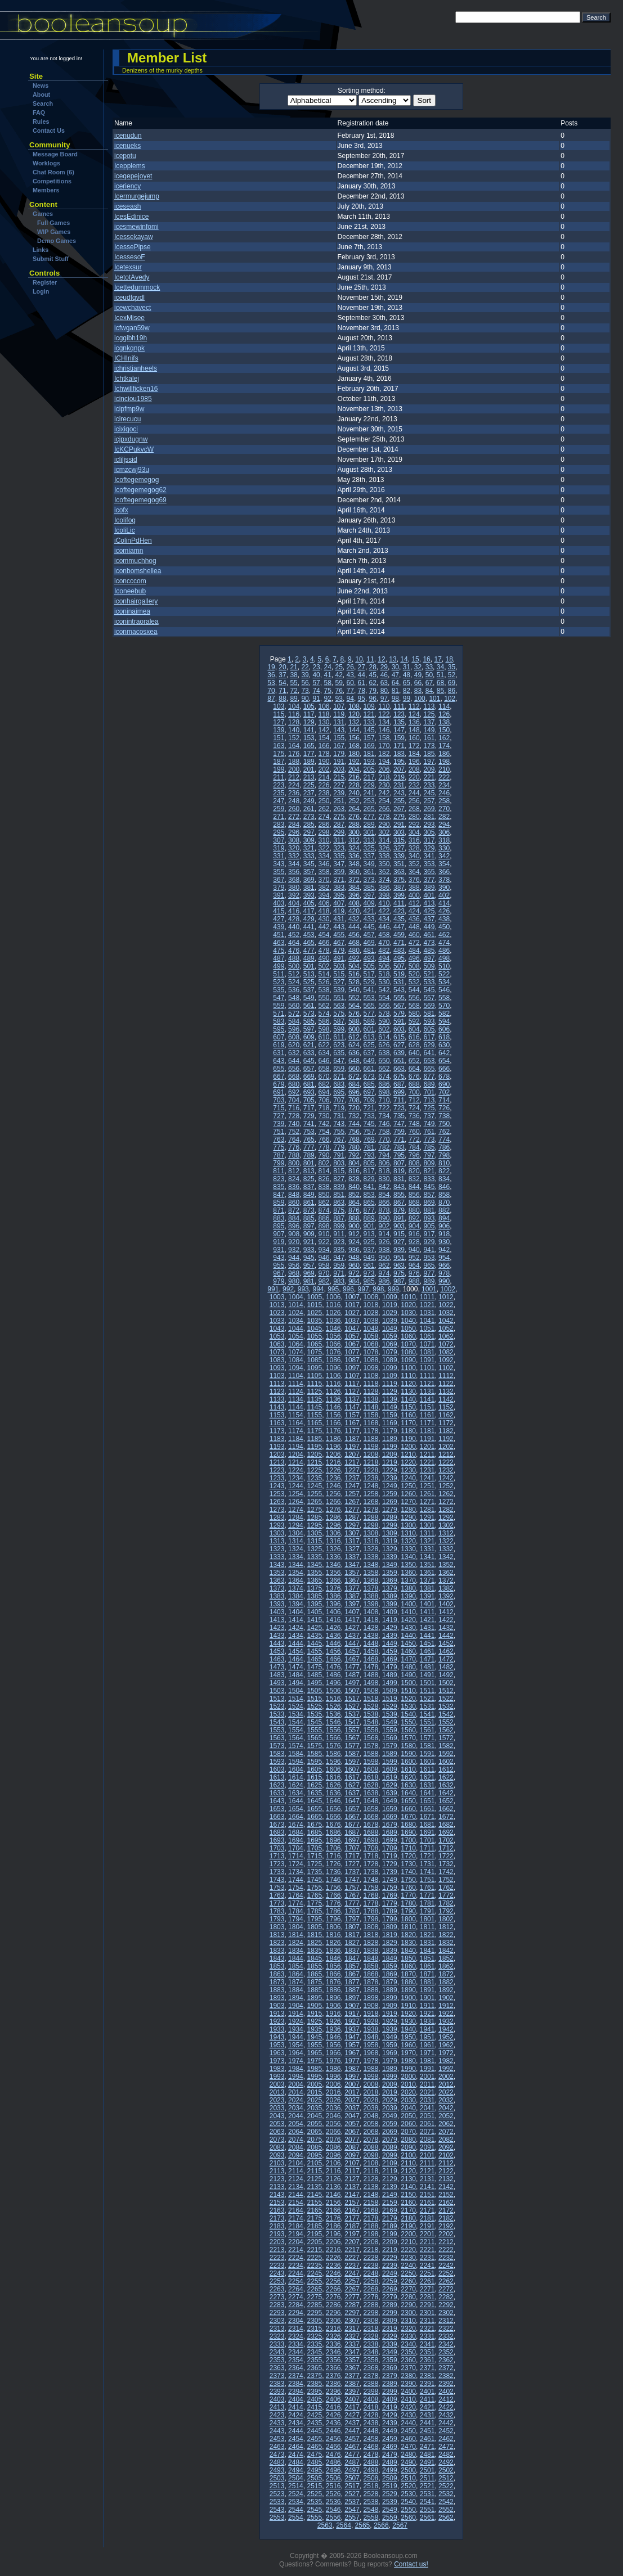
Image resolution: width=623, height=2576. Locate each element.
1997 (352, 2076)
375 (399, 880)
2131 (427, 2179)
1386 (333, 1596)
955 (278, 1265)
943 (278, 1258)
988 (414, 1281)
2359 (389, 2360)
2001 (427, 2076)
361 (369, 872)
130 (323, 722)
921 (309, 1242)
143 (338, 730)
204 (354, 769)
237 (309, 793)
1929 (389, 2021)
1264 (295, 1502)
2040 (408, 2108)
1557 (352, 1730)
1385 (314, 1596)
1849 (389, 1958)
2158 (371, 2202)
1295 (314, 1525)
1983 (277, 2069)
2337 (352, 2344)
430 (323, 919)
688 (414, 1084)
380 (293, 887)
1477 (352, 1667)
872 (293, 1210)
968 (293, 1273)
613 (369, 1037)
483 (399, 950)
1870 (408, 1974)
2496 (333, 2470)
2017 (352, 2092)
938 (383, 1250)
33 (429, 667)
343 (278, 864)
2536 (333, 2502)
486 (444, 950)
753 (309, 1132)
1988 (371, 2069)
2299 (389, 2313)
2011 (427, 2084)
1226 (333, 1470)
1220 (408, 1462)
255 (399, 801)
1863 (277, 1974)
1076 (333, 1352)
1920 (408, 2013)
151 (278, 738)
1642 (446, 1793)
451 (278, 935)
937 (369, 1250)
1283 (277, 1517)
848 (293, 1195)
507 (399, 966)
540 (354, 990)
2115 (314, 2171)
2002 (446, 2076)
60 (350, 683)
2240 (408, 2265)
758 (383, 1132)
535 (278, 990)
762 (444, 1132)
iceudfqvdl (129, 297)
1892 (446, 1990)
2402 (446, 2391)
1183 (277, 1439)
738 (444, 1116)
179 (338, 754)
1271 (427, 1502)
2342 (446, 2344)
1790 (408, 1911)
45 (373, 675)
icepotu (125, 156)
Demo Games (56, 240)
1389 (389, 1596)
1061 (427, 1336)
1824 (295, 1943)
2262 (446, 2281)
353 (428, 864)
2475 (314, 2454)
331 (278, 856)
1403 (277, 1612)
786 (444, 1147)
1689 (389, 1832)
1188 (371, 1439)
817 (369, 1171)
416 (293, 911)
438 (444, 919)
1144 (295, 1407)
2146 (333, 2195)
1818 (371, 1935)
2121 (427, 2171)
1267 (352, 1502)
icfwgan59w (132, 328)
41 (327, 675)
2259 (389, 2281)
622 (323, 1045)
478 (323, 950)
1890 (408, 1990)
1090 (408, 1360)
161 (428, 738)
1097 (352, 1368)
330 (444, 848)
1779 (389, 1903)
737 (428, 1116)
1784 (295, 1911)
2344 (295, 2352)
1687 (352, 1832)
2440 (408, 2423)
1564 (295, 1738)
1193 (277, 1447)
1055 (314, 1336)
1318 (371, 1541)
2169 (389, 2210)
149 (428, 730)
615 (399, 1037)
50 (429, 675)
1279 (389, 1510)
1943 (277, 2037)
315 (399, 840)
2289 (389, 2305)
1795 (314, 1919)
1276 (333, 1510)
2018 (371, 2092)
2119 (389, 2171)
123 (399, 714)
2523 (277, 2494)
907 (278, 1234)
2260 (408, 2281)
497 (428, 958)
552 (354, 998)
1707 (352, 1848)
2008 (371, 2084)
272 (293, 817)
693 (309, 1092)
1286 (333, 1517)
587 (338, 1021)
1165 (314, 1423)
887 (338, 1218)
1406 (333, 1612)
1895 (314, 1998)
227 (338, 785)
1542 (446, 1714)
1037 (352, 1321)
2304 (295, 2321)
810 (444, 1163)
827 (338, 1179)
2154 (295, 2202)
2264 (295, 2289)
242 (383, 793)
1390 (408, 1596)
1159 (389, 1415)
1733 (277, 1872)
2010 (408, 2084)
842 (383, 1187)
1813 (277, 1935)
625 (369, 1045)
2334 (295, 2344)
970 (323, 1273)
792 (354, 1155)
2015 (314, 2092)
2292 (446, 2305)
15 (415, 659)
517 (369, 974)
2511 (427, 2478)
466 (323, 943)
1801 (427, 1919)
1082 (446, 1352)
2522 (446, 2486)
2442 (446, 2423)
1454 (295, 1651)
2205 (314, 2242)
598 (323, 1029)
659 (338, 1069)
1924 (295, 2021)
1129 (389, 1391)
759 (399, 1132)
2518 (371, 2486)
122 (383, 714)
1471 (427, 1659)
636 (354, 1053)
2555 (314, 2517)
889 (369, 1218)
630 (444, 1045)
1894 (295, 1998)
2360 (408, 2360)
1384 (295, 1596)
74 (316, 691)
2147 (352, 2195)
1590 (408, 1754)
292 (414, 824)
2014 (295, 2092)
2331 (427, 2336)
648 (354, 1061)
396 (354, 895)
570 (444, 1006)
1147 (352, 1407)
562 (323, 1006)
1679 (389, 1825)
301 (369, 832)
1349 (389, 1565)
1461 (427, 1651)
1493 (277, 1683)
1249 (389, 1486)
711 (399, 1100)
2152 (446, 2195)
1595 (314, 1762)
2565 (362, 2525)
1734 (295, 1872)
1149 (389, 1407)
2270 (408, 2289)
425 (428, 911)
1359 (389, 1573)
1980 (408, 2061)
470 (383, 943)
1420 (408, 1620)
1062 (446, 1336)
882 (444, 1210)
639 (399, 1053)
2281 (427, 2297)
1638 (371, 1793)
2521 (427, 2486)
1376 (333, 1588)
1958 (371, 2045)
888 (354, 1218)
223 (278, 785)
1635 (314, 1793)
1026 (333, 1313)
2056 (333, 2124)
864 (354, 1202)
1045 (314, 1328)
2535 (314, 2502)
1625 (314, 1785)
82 (406, 691)
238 (323, 793)
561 (309, 1006)
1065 (314, 1344)
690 (444, 1084)
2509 (389, 2478)
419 (338, 911)
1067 (352, 1344)
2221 (427, 2250)
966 (444, 1265)
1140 (408, 1399)
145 (369, 730)
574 (323, 1013)
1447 (352, 1643)
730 (323, 1116)
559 (278, 1006)
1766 (333, 1895)
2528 (371, 2494)
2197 (352, 2234)
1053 (277, 1336)
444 (354, 927)
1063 (277, 1344)
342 (444, 856)
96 (373, 698)
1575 (314, 1746)
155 (338, 738)
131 (338, 722)
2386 (333, 2384)
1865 (314, 1974)
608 (293, 1037)
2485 (314, 2462)
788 (293, 1155)
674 (383, 1076)
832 (414, 1179)
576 (354, 1013)
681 (309, 1084)
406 (323, 903)
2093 (277, 2155)
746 (383, 1124)
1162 (446, 1415)
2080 (408, 2139)
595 (278, 1029)
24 (327, 667)
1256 (333, 1494)
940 (414, 1250)
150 (444, 730)
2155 (314, 2202)
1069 (389, 1344)
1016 (333, 1305)
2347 (352, 2352)
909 (309, 1234)
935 (338, 1250)
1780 (408, 1903)
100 (419, 698)
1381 (427, 1588)
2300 (408, 2313)
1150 (408, 1407)
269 (428, 809)
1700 (408, 1840)
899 (338, 1226)
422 (383, 911)
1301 (427, 1525)
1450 (408, 1643)
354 (444, 864)
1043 (277, 1328)
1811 (427, 1927)
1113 (277, 1384)
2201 (427, 2234)
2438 (371, 2423)
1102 (446, 1368)
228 (354, 785)
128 (293, 722)
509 (428, 966)
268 (414, 809)
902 (383, 1226)
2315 (314, 2328)
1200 (408, 1447)
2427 (352, 2415)
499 (278, 966)
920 (293, 1242)
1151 (427, 1407)
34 (440, 667)
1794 (295, 1919)
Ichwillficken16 (136, 389)
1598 (371, 1762)
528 (354, 982)
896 (293, 1226)
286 (323, 824)
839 (338, 1187)
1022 (446, 1305)
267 (399, 809)
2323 (277, 2336)
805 (369, 1163)
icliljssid (125, 459)
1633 (277, 1793)
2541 (427, 2502)
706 (323, 1100)
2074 (295, 2139)
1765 (314, 1895)
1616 (333, 1777)
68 (440, 683)
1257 (352, 1494)
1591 (427, 1754)
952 (414, 1258)
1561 (427, 1730)
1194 (295, 1447)
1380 (408, 1588)
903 (399, 1226)
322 (323, 848)
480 (354, 950)
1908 (371, 2006)
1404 (295, 1612)
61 (361, 683)
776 (293, 1147)
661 (369, 1069)
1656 (333, 1809)
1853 (277, 1966)
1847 (352, 1958)
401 (428, 895)
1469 (389, 1659)
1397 (352, 1604)
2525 (314, 2494)
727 (278, 1116)
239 (338, 793)
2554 (295, 2517)
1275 (314, 1510)
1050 (408, 1328)
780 (354, 1147)
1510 (408, 1691)
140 (293, 730)
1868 (371, 1974)
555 (399, 998)
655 (278, 1069)
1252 (446, 1486)
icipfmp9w (129, 409)
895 (278, 1226)
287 (338, 824)
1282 (446, 1510)
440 (293, 927)
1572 (446, 1738)
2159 (389, 2202)
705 (309, 1100)
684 (354, 1084)
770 (383, 1139)
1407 (352, 1612)
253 (369, 801)
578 (383, 1013)
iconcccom (130, 581)
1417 (352, 1620)
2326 (333, 2336)
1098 (371, 1368)
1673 (277, 1825)
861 (309, 1202)
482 (383, 950)
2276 (333, 2297)
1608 (371, 1769)
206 (383, 769)
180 (354, 754)
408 (354, 903)
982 (323, 1281)
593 (428, 1021)
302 (383, 832)
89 (293, 698)
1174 (295, 1431)
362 (383, 872)
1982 (446, 2061)
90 (304, 698)
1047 (352, 1328)
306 (444, 832)
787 (278, 1155)
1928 (371, 2021)
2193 (277, 2234)
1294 (295, 1525)
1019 (389, 1305)
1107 (352, 1376)
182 (383, 754)
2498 (371, 2470)
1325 (314, 1549)
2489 (389, 2462)
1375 (314, 1588)
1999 (389, 2076)
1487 (352, 1675)
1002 (447, 1289)
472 (414, 943)
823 (278, 1179)
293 (428, 824)
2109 (389, 2163)
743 (338, 1124)
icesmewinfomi (136, 227)
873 (309, 1210)
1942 (446, 2029)
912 (354, 1234)
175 (278, 754)
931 (278, 1250)
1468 (371, 1659)
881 (428, 1210)
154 (323, 738)
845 (428, 1187)
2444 (295, 2431)
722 (383, 1108)
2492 (446, 2462)
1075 (314, 1352)
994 (318, 1289)
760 (414, 1132)
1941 (427, 2029)
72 (293, 691)
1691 (427, 1832)
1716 (333, 1856)
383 (338, 887)
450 (444, 927)
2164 (295, 2210)
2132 (446, 2179)
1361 (427, 1573)
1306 (333, 1533)
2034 (295, 2108)
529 (369, 982)
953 (428, 1258)
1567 (352, 1738)
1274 (295, 1510)
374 (383, 880)
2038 (371, 2108)
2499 (389, 2470)
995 (333, 1289)
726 (444, 1108)
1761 (427, 1888)
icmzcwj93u (131, 470)
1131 (427, 1391)
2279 (389, 2297)
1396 (333, 1604)
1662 (446, 1809)
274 (323, 817)
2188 (371, 2226)
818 (383, 1171)
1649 (389, 1801)
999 (393, 1289)
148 (414, 730)
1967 (352, 2053)
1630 (408, 1785)
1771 (427, 1895)
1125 (314, 1391)
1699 (389, 1840)
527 (338, 982)
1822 (446, 1935)
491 (338, 958)
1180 (408, 1431)
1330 (408, 1549)
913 (369, 1234)
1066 (333, 1344)
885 (309, 1218)
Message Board (55, 154)
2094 (295, 2155)
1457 (352, 1651)
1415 (314, 1620)
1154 (295, 1415)
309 (309, 840)
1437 (352, 1636)
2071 (427, 2132)
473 (428, 943)
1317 (352, 1541)
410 (383, 903)
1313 (277, 1541)
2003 (277, 2084)
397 (369, 895)
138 (444, 722)
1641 (427, 1793)
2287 (352, 2305)
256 (414, 801)
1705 (314, 1848)
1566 (333, 1738)
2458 (371, 2439)
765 (309, 1139)
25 (339, 667)
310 (323, 840)
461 (428, 935)
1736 (333, 1872)
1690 (408, 1832)
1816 (333, 1935)
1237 (352, 1478)
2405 (314, 2399)
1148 (371, 1407)
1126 (333, 1391)
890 (383, 1218)
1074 (295, 1352)
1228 (371, 1470)
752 (293, 1132)
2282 (446, 2297)
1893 (277, 1998)
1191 (427, 1439)
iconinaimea (132, 611)
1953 (277, 2045)
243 (399, 793)
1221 (427, 1462)
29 (384, 667)
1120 (408, 1384)
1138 (371, 1399)
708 (354, 1100)
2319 (389, 2328)
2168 (371, 2210)
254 (383, 801)
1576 (333, 1746)
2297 (352, 2313)
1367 (352, 1580)
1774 (295, 1903)
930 (444, 1242)
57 (316, 683)
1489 (389, 1675)
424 (414, 911)
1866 (333, 1974)
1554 (295, 1730)
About (41, 94)
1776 (333, 1903)
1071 (427, 1344)
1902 (446, 1998)
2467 (352, 2447)
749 (428, 1124)
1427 (352, 1628)
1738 (371, 1872)
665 (428, 1069)
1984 (295, 2069)
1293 (277, 1525)
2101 (427, 2155)
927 (399, 1242)
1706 (333, 1848)
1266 (333, 1502)
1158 (371, 1415)
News (40, 85)
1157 (352, 1415)
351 (399, 864)
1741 (427, 1872)
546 (444, 990)
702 (444, 1092)
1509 (389, 1691)
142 (323, 730)
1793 (277, 1919)
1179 (389, 1431)
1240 (408, 1478)
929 (428, 1242)
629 (428, 1045)
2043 (277, 2116)
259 (278, 809)
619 (278, 1045)
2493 (277, 2470)
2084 (295, 2147)
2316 (333, 2328)
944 (293, 1258)
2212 (446, 2242)
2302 (446, 2313)
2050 (408, 2116)
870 (444, 1202)
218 (383, 777)
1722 (446, 1856)
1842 (446, 1950)
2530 (408, 2494)
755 (338, 1132)
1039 (389, 1321)
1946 (333, 2037)
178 (323, 754)
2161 (427, 2202)
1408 (371, 1612)
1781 (427, 1903)
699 (399, 1092)
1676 (333, 1825)
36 (271, 675)
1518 (371, 1699)
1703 (277, 1848)
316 (414, 840)
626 (383, 1045)
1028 (371, 1313)
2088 (371, 2147)
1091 (427, 1360)
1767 (352, 1895)
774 (444, 1139)
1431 (427, 1628)
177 (309, 754)
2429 (389, 2415)
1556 (333, 1730)
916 (414, 1234)
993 (303, 1289)
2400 (408, 2391)
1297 (352, 1525)
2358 (371, 2360)
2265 (314, 2289)
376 (414, 880)
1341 (427, 1557)
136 (414, 722)
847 (278, 1195)
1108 (371, 1376)
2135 (314, 2187)
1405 (314, 1612)
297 (309, 832)
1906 (333, 2006)
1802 (446, 1919)
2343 (277, 2352)
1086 (333, 1360)
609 (309, 1037)
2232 (446, 2258)
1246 (333, 1486)
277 (369, 817)
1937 (352, 2029)
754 (323, 1132)
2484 (295, 2462)
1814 (295, 1935)
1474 (295, 1667)
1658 (371, 1809)
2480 (408, 2454)
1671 (427, 1817)
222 (444, 777)
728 (293, 1116)
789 (309, 1155)
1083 (277, 1360)
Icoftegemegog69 (140, 500)
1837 (352, 1950)
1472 (446, 1659)
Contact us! (411, 2564)
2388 (371, 2384)
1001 (429, 1289)
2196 (333, 2234)
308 (293, 840)
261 (309, 809)
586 (323, 1021)
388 (414, 887)
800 (293, 1163)
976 (414, 1273)
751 (278, 1132)
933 (309, 1250)
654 (444, 1061)
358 (323, 872)
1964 (295, 2053)
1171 (427, 1423)
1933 (277, 2029)
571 (278, 1013)
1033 (277, 1321)
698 (383, 1092)
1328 (371, 1549)
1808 (371, 1927)
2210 (408, 2242)
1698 (371, 1840)
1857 (352, 1966)
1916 (333, 2013)
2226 (333, 2258)
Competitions (52, 181)
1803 (277, 1927)
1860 (408, 1966)
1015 (314, 1305)
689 (428, 1084)
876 (354, 1210)
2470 (408, 2447)
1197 (352, 1447)
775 (278, 1147)
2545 (314, 2510)
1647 (352, 1801)
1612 (446, 1769)
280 (414, 817)
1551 (427, 1722)
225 (309, 785)
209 (428, 769)
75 (327, 691)
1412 (446, 1612)
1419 (389, 1620)
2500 (408, 2470)
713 (428, 1100)
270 (444, 809)
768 (354, 1139)
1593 (277, 1762)
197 (428, 761)
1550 (408, 1722)
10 (358, 659)
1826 (333, 1943)
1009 (389, 1297)
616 (414, 1037)
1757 (352, 1888)
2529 (389, 2494)
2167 (352, 2210)
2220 (408, 2250)
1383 (277, 1596)
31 (406, 667)
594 (444, 1021)
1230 (408, 1470)
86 (451, 691)
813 (309, 1171)
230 (383, 785)
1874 (295, 1982)
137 (428, 722)
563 (338, 1006)
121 (369, 714)
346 (323, 864)
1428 (371, 1628)
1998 (371, 2076)
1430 (408, 1628)
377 (428, 880)
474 (444, 943)
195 (399, 761)
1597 (352, 1762)
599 (338, 1029)
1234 (295, 1478)
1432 (446, 1628)
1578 (371, 1746)
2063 (277, 2132)
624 (354, 1045)
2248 (371, 2273)
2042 (446, 2108)
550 (323, 998)
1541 (427, 1714)
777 (309, 1147)
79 (373, 691)
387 (399, 887)
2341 (427, 2344)
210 (444, 769)
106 (323, 706)
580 (414, 1013)
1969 (389, 2053)
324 (354, 848)
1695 (314, 1840)
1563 (277, 1738)
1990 (408, 2069)
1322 (446, 1541)
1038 (371, 1321)
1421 (427, 1620)
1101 (427, 1368)
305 (428, 832)
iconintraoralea (136, 621)
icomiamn (128, 551)
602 (383, 1029)
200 (293, 769)
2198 (371, 2234)
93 (339, 698)
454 (323, 935)
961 (369, 1265)
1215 (314, 1462)
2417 (352, 2407)
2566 (381, 2525)
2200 (408, 2234)
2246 (333, 2273)
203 (338, 769)
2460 (408, 2439)
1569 (389, 1738)
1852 (446, 1958)
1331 (427, 1549)
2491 (427, 2462)
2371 (427, 2368)
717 (309, 1108)
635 (338, 1053)
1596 (333, 1762)
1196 (333, 1447)
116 (293, 714)
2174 (295, 2218)
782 (383, 1147)
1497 (352, 1683)
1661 (427, 1809)
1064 (295, 1344)
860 (293, 1202)
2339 (389, 2344)
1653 (277, 1809)
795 (399, 1155)
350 (383, 864)
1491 (427, 1675)
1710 (408, 1848)
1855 (314, 1966)
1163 (277, 1423)
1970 (408, 2053)
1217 (352, 1462)
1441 (427, 1636)
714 (444, 1100)
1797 (352, 1919)
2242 (446, 2265)
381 (309, 887)
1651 (427, 1801)
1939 (389, 2029)
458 (383, 935)
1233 (277, 1478)
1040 (408, 1321)
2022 (446, 2092)
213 (309, 777)
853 (369, 1195)
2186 (333, 2226)
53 (271, 683)
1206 (333, 1454)
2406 (333, 2399)
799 (278, 1163)
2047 (352, 2116)
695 (338, 1092)
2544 (295, 2510)
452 (293, 935)
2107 (352, 2163)
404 (293, 903)
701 (428, 1092)
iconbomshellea (137, 571)
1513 (277, 1699)
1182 (446, 1431)
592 (414, 1021)
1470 (408, 1659)
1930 (408, 2021)
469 (369, 943)
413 (428, 903)
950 (383, 1258)
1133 (277, 1399)
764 (293, 1139)
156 (354, 738)
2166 (333, 2210)
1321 (427, 1541)
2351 (427, 2352)
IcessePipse (132, 247)
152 (293, 738)
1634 (295, 1793)
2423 (277, 2415)
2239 (389, 2265)
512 (293, 974)
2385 (314, 2384)
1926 (333, 2021)
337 (369, 856)
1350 (408, 1565)
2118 (371, 2171)
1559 (389, 1730)
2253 (277, 2281)
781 (369, 1147)
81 (395, 691)
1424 (295, 1628)
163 (278, 746)
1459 (389, 1651)
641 (428, 1053)
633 (309, 1053)
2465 (314, 2447)
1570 (408, 1738)
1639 (389, 1793)
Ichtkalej (126, 378)
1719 (389, 1856)
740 (293, 1124)
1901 (427, 1998)
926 (383, 1242)
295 (278, 832)
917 (428, 1234)
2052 (446, 2116)
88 (282, 698)
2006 (333, 2084)
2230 (408, 2258)
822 (444, 1171)
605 (428, 1029)
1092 (446, 1360)
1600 (408, 1762)
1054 (295, 1336)
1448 (371, 1643)
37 (282, 675)
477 (309, 950)
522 (444, 974)
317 (428, 840)
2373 (277, 2376)
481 (369, 950)
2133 (277, 2187)
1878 (371, 1982)
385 (369, 887)
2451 (427, 2431)
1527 (352, 1706)
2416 (333, 2407)
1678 (371, 1825)
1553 (277, 1730)
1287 (352, 1517)
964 (414, 1265)
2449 (389, 2431)
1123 (277, 1391)
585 (309, 1021)
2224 (295, 2258)
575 (338, 1013)
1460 (408, 1651)
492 (354, 958)
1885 (314, 1990)
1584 (295, 1754)
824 (293, 1179)
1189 (389, 1439)
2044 (295, 2116)
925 (369, 1242)
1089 (389, 1360)
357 (309, 872)
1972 (446, 2053)
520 (414, 974)
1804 (295, 1927)
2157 (352, 2202)
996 (348, 1289)
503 (338, 966)
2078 (371, 2139)
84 (429, 691)
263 (338, 809)
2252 (446, 2273)
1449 (389, 1643)
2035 (314, 2108)
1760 (408, 1888)
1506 (333, 1691)
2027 (352, 2100)
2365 (314, 2368)
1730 (408, 1864)
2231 (427, 2258)
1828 (371, 1943)
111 (399, 706)
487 (278, 958)
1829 (389, 1943)
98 (395, 698)
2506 (333, 2478)
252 (354, 801)
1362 (446, 1573)
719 (338, 1108)
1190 (408, 1439)
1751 (427, 1880)
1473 (277, 1667)
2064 (295, 2132)
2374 (295, 2376)
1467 (352, 1659)
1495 (314, 1683)
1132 (446, 1391)
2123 (277, 2179)
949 (369, 1258)
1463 (277, 1659)
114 (444, 706)
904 (414, 1226)
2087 (352, 2147)
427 (278, 919)
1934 (295, 2029)
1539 (389, 1714)
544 (414, 990)
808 (414, 1163)
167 (338, 746)
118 (323, 714)
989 (428, 1281)
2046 (333, 2116)
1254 (295, 1494)
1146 (333, 1407)
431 (338, 919)
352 (414, 864)
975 (399, 1273)
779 (338, 1147)
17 (437, 659)
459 (399, 935)
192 (354, 761)
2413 (277, 2407)
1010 (408, 1297)
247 (278, 801)
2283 (277, 2305)
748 (414, 1124)
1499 (389, 1683)
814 (323, 1171)
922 (323, 1242)
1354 (295, 1573)
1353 (277, 1573)
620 (293, 1045)
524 (293, 982)
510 (444, 966)
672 (354, 1076)
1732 (446, 1864)
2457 (352, 2439)
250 (323, 801)
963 (399, 1265)
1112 (446, 1376)
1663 (277, 1817)
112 (414, 706)
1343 (277, 1565)
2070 (408, 2132)
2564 (343, 2525)
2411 (427, 2399)
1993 (277, 2076)
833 (428, 1179)
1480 (408, 1667)
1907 (352, 2006)
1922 (446, 2013)
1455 (314, 1651)
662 (383, 1069)
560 (293, 1006)
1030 (408, 1313)
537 (309, 990)
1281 (427, 1510)
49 (418, 675)
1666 (333, 1817)
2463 (277, 2447)
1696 (333, 1840)
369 (309, 880)
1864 (295, 1974)
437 (428, 919)
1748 (371, 1880)
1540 (408, 1714)
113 (428, 706)
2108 (371, 2163)
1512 (446, 1691)
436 (414, 919)
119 (338, 714)
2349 (389, 2352)
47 (395, 675)
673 (369, 1076)
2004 (295, 2084)
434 (383, 919)
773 (428, 1139)
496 (414, 958)
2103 (277, 2163)
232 (414, 785)
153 (309, 738)
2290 (408, 2305)
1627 (352, 1785)
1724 (295, 1864)
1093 (277, 1368)
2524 (295, 2494)
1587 (352, 1754)
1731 (427, 1864)
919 (278, 1242)
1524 (295, 1706)
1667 (352, 1817)
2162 (446, 2202)
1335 (314, 1557)
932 (293, 1250)
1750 (408, 1880)
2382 (446, 2376)
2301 (427, 2313)
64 (395, 683)
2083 (277, 2147)
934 (323, 1250)
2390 (408, 2384)
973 (369, 1273)
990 (444, 1281)
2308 (371, 2321)
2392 (446, 2384)
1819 (389, 1935)
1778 (371, 1903)
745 (369, 1124)
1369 (389, 1580)
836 (293, 1187)
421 (369, 911)
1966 (333, 2053)
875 (338, 1210)
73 (304, 691)
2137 (352, 2187)
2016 (333, 2092)
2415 (314, 2407)
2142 (446, 2187)
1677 (352, 1825)
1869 (389, 1974)
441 (309, 927)
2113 (277, 2171)
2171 (427, 2210)
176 (293, 754)
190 (323, 761)
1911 (427, 2006)
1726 (333, 1864)
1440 (408, 1636)
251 (338, 801)
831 (399, 1179)
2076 (333, 2139)
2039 (389, 2108)
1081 (427, 1352)
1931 (427, 2021)
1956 (333, 2045)
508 (414, 966)
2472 (446, 2447)
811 (278, 1171)
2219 (389, 2250)
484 (414, 950)
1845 (314, 1958)
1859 (389, 1966)
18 (448, 659)
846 (444, 1187)
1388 (371, 1596)
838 (323, 1187)
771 (399, 1139)
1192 (446, 1439)
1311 (427, 1533)
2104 (295, 2163)
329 (428, 848)
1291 (427, 1517)
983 (338, 1281)
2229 (389, 2258)
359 (338, 872)
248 (293, 801)
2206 (333, 2242)
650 (383, 1061)
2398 (371, 2391)
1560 (408, 1730)
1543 (277, 1722)
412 (414, 903)
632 (293, 1053)
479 (338, 950)
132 (354, 722)
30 (395, 667)
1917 (352, 2013)
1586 (333, 1754)
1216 (333, 1462)
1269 (389, 1502)
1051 (427, 1328)
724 (414, 1108)
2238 (371, 2265)
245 (428, 793)
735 (399, 1116)
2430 (408, 2415)
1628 (371, 1785)
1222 (446, 1462)
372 (354, 880)
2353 (277, 2360)
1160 (408, 1415)
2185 (314, 2226)
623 (338, 1045)
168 (354, 746)
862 (323, 1202)
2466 (333, 2447)
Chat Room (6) (53, 172)
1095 (314, 1368)
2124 (295, 2179)
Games (43, 213)
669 (309, 1076)
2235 (314, 2265)
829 (369, 1179)
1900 (408, 1998)
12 (381, 659)
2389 (389, 2384)
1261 (427, 1494)
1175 (314, 1431)
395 (338, 895)
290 (383, 824)
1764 (295, 1895)
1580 (408, 1746)
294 (444, 824)
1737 (352, 1872)
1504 (295, 1691)
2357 (352, 2360)
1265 (314, 1502)
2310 (408, 2321)
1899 (389, 1998)
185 (428, 754)
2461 (427, 2439)
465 (309, 943)
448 (414, 927)
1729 (389, 1864)
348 (354, 864)
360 (354, 872)
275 (338, 817)
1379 (389, 1588)
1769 (389, 1895)
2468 (371, 2447)
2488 (371, 2462)
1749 (389, 1880)
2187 (352, 2226)
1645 (314, 1801)
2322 (446, 2328)
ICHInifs (126, 358)
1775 (314, 1903)
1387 (352, 1596)
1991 (427, 2069)
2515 (314, 2486)
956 (293, 1265)
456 (354, 935)
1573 (277, 1746)
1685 (314, 1832)
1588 (371, 1754)
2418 (371, 2407)
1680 (408, 1825)
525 (309, 982)
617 (428, 1037)
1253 (277, 1494)
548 (293, 998)
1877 (352, 1982)
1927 (352, 2021)
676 (414, 1076)
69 (451, 683)
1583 (277, 1754)
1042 (446, 1321)
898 (323, 1226)
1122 (446, 1384)
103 (278, 706)
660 (354, 1069)
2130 (408, 2179)
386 (383, 887)
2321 (427, 2328)
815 (338, 1171)
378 (444, 880)
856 (414, 1195)
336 (354, 856)
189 (309, 761)
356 (293, 872)
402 (444, 895)
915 (399, 1234)
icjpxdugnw (130, 439)
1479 (389, 1667)
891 (399, 1218)
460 (414, 935)
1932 (446, 2021)
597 (309, 1029)
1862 (446, 1966)
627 (399, 1045)
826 (323, 1179)
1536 (333, 1714)
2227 (352, 2258)
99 (406, 698)
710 (383, 1100)
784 (414, 1147)
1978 (371, 2061)
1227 (352, 1470)
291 (399, 824)
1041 (427, 1321)
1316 (333, 1541)
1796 (333, 1919)
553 (369, 998)
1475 (314, 1667)
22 (304, 667)
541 (369, 990)
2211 (427, 2242)
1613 (277, 1777)
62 (373, 683)
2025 (314, 2100)
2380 (408, 2376)
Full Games (53, 222)
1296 (333, 1525)
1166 (333, 1423)
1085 (314, 1360)
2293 (277, 2313)
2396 (333, 2391)
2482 (446, 2454)
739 (278, 1124)
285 (309, 824)
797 (428, 1155)
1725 (314, 1864)
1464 (295, 1659)
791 (338, 1155)
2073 (277, 2139)
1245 (314, 1486)
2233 (277, 2265)
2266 (333, 2289)
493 (369, 958)
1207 (352, 1454)
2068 (371, 2132)
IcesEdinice (131, 216)
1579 (389, 1746)
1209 (389, 1454)
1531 (427, 1706)
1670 (408, 1817)
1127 (352, 1391)
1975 (314, 2061)
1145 (314, 1407)
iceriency (127, 186)
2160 (408, 2202)
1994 (295, 2076)
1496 (333, 1683)
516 (354, 974)
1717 (352, 1856)
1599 (389, 1762)
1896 (333, 1998)
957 (309, 1265)
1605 (314, 1769)
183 (399, 754)
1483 (277, 1675)
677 (428, 1076)
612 (354, 1037)
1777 (352, 1903)
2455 (314, 2439)
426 (444, 911)
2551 (427, 2510)
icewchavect (132, 308)
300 (354, 832)
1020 (408, 1305)
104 (293, 706)
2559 (389, 2517)
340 (414, 856)
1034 (295, 1321)
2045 (314, 2116)
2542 (446, 2502)
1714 (295, 1856)
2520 (408, 2486)
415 (278, 911)
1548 (371, 1722)
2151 (427, 2195)
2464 (295, 2447)
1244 (295, 1486)
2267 (352, 2289)
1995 (314, 2076)
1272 (446, 1502)
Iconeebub (130, 591)
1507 (352, 1691)
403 (278, 903)
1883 (277, 1990)
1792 (446, 1911)
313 (369, 840)
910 (323, 1234)
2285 (314, 2305)
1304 (295, 1533)
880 (414, 1210)
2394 (295, 2391)
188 (293, 761)
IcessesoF (129, 257)
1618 (371, 1777)
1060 (408, 1336)
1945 (314, 2037)
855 (399, 1195)
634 (323, 1053)
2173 (277, 2218)
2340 (408, 2344)
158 (383, 738)
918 (444, 1234)
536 (293, 990)
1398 (371, 1604)
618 (444, 1037)
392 (293, 895)
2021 (427, 2092)
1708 (371, 1848)
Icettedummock (137, 287)
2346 (333, 2352)
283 (278, 824)
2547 (352, 2510)
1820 (408, 1935)
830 (383, 1179)
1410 (408, 1612)
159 (399, 738)
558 (444, 998)
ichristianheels (135, 368)
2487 (352, 2462)
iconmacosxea (136, 632)
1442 (446, 1636)
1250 (408, 1486)
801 (309, 1163)
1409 (389, 1612)
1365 (314, 1580)
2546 (333, 2510)
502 (323, 966)
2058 (371, 2124)
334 (323, 856)
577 (369, 1013)
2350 (408, 2352)
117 (309, 714)
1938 (371, 2029)
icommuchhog (135, 561)
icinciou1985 (133, 399)
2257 (352, 2281)
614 (383, 1037)
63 (384, 683)
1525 (314, 1706)
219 (399, 777)
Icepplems (129, 166)
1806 (333, 1927)
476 (293, 950)
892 (414, 1218)
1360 (408, 1573)
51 (440, 675)
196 (414, 761)
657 (309, 1069)
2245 (314, 2273)
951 (399, 1258)
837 (309, 1187)
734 (383, 1116)
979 (278, 1281)
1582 (446, 1746)
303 (399, 832)
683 (338, 1084)
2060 (408, 2124)
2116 (333, 2171)
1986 (333, 2069)
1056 (333, 1336)
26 (350, 667)
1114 (295, 1384)
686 (383, 1084)
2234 (295, 2265)
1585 (314, 1754)
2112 (446, 2163)
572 (293, 1013)
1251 (427, 1486)
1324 (295, 1549)
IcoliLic (124, 530)
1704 (295, 1848)
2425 (314, 2415)
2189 (389, 2226)
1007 (352, 1297)
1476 (333, 1667)
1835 (314, 1950)
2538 (371, 2502)
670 (323, 1076)
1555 (314, 1730)
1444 (295, 1643)
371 (338, 880)
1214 (295, 1462)
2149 (389, 2195)
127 (278, 722)
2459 (389, 2439)
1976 (333, 2061)
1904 (295, 2006)
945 (309, 1258)
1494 (295, 1683)
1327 (352, 1549)
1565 (314, 1738)
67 (429, 683)
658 (323, 1069)
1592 (446, 1754)
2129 (389, 2179)
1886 (333, 1990)
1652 (446, 1801)
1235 (314, 1478)
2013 (277, 2092)
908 (293, 1234)
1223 (277, 1470)
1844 (295, 1958)
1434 (295, 1636)
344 (293, 864)
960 (354, 1265)
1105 (314, 1376)
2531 (427, 2494)
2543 (277, 2510)
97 (384, 698)
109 (369, 706)
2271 (427, 2289)
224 (293, 785)
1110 (408, 1376)
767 (338, 1139)
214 (323, 777)
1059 (389, 1336)
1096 (333, 1368)
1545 (314, 1722)
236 (293, 793)
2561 (427, 2517)
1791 (427, 1911)
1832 (446, 1943)
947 (338, 1258)
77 (350, 691)
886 (323, 1218)
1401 (427, 1604)
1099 (389, 1368)
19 (271, 667)
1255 (314, 1494)
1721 (427, 1856)
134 (383, 722)
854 (383, 1195)
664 (414, 1069)
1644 (295, 1801)
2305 (314, 2321)
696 (354, 1092)
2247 (352, 2273)
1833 (277, 1950)
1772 (446, 1895)
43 (350, 675)
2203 (277, 2242)
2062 (446, 2124)
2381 (427, 2376)
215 (338, 777)
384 (354, 887)
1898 (371, 1998)
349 (369, 864)
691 (278, 1092)
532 (414, 982)
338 (383, 856)
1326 (333, 1549)
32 (418, 667)
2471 (427, 2447)
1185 (314, 1439)
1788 (371, 1911)
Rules (41, 121)
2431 (427, 2415)
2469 (389, 2447)
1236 (333, 1478)
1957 (352, 2045)
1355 (314, 1573)
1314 (295, 1541)
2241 (427, 2265)
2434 (295, 2423)
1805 (314, 1927)
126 (444, 714)
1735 (314, 1872)
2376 (333, 2376)
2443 (277, 2431)
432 (354, 919)
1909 (389, 2006)
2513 (277, 2486)
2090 (408, 2147)
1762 (446, 1888)
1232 (446, 1470)
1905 (314, 2006)
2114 (295, 2171)
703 (278, 1100)
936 (354, 1250)
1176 (333, 1431)
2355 (314, 2360)
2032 (446, 2100)
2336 (333, 2344)
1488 (371, 1675)
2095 (314, 2155)
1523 (277, 1706)
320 (293, 848)
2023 (277, 2100)
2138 (371, 2187)
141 (309, 730)
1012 (446, 1297)
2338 (371, 2344)
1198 (371, 1447)
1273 (277, 1510)
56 (304, 683)
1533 (277, 1714)
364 (414, 872)
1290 (408, 1517)
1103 (277, 1376)
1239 (389, 1478)
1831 (427, 1943)
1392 (446, 1596)
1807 (352, 1927)
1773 (277, 1903)
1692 (446, 1832)
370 (323, 880)
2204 (295, 2242)
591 (399, 1021)
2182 (446, 2218)
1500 (408, 1683)
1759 (389, 1888)
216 (354, 777)
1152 (446, 1407)
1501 (427, 1683)
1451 (427, 1643)
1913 (277, 2013)
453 (309, 935)
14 (403, 659)
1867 (352, 1974)
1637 (352, 1793)
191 (338, 761)
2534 (295, 2502)
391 (278, 895)
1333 (277, 1557)
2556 (333, 2517)
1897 (352, 1998)
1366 (333, 1580)
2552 (446, 2510)
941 (428, 1250)
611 (338, 1037)
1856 (333, 1966)
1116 (333, 1384)
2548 (371, 2510)
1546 (333, 1722)
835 (278, 1187)
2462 (446, 2439)
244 (414, 793)
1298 (371, 1525)
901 (369, 1226)
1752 (446, 1880)
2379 (389, 2376)
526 (323, 982)
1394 (295, 1604)
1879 (389, 1982)
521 (428, 974)
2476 (333, 2454)
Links (40, 249)
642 (444, 1053)
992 (288, 1289)
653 (428, 1061)
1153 (277, 1415)
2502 (446, 2470)
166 (323, 746)
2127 (352, 2179)
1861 (427, 1966)
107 (338, 706)
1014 (295, 1305)
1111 (427, 1376)
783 (399, 1147)
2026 (333, 2100)
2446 (333, 2431)
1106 (333, 1376)
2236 (333, 2265)
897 (309, 1226)
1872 (446, 1974)
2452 (446, 2431)
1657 (352, 1809)
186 (444, 754)
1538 (371, 1714)
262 (323, 809)
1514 (295, 1699)
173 (428, 746)
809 (428, 1163)
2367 (352, 2368)
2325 (314, 2336)
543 (399, 990)
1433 (277, 1636)
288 (354, 824)
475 (278, 950)
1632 (446, 1785)
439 (278, 927)
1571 (427, 1738)
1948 (371, 2037)
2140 (408, 2187)
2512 (446, 2478)
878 (383, 1210)
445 (369, 927)
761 (428, 1132)
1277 (352, 1510)
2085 (314, 2147)
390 (444, 887)
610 (323, 1037)
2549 (389, 2510)
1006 (333, 1297)
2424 (295, 2415)
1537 (352, 1714)
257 (428, 801)
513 (309, 974)
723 (399, 1108)
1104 (295, 1376)
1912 (446, 2006)
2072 (446, 2132)
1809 (389, 1927)
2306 (333, 2321)
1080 (408, 1352)
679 (278, 1084)
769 (369, 1139)
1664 (295, 1817)
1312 (446, 1533)
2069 (389, 2132)
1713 (277, 1856)
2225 (314, 2258)
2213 (277, 2250)
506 (383, 966)
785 (428, 1147)
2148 (371, 2195)
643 (278, 1061)
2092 (446, 2147)
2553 (277, 2517)
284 (293, 824)
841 (369, 1187)
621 (309, 1045)
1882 (446, 1982)
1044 (295, 1328)
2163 (277, 2210)
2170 (408, 2210)
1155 (314, 1415)
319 (278, 848)
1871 (427, 1974)
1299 (389, 1525)
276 (354, 817)
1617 (352, 1777)
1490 (408, 1675)
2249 (389, 2273)
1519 (389, 1699)
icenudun (128, 135)
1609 (389, 1769)
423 (399, 911)
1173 (277, 1431)
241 (369, 793)
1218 (371, 1462)
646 (323, 1061)
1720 (408, 1856)
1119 (389, 1384)
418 (323, 911)
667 (278, 1076)
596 (293, 1029)
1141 (427, 1399)
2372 (446, 2368)
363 (399, 872)
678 (444, 1076)
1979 (389, 2061)
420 (354, 911)
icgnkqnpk (129, 348)
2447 (352, 2431)
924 (354, 1242)
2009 (389, 2084)
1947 (352, 2037)
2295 (314, 2313)
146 (383, 730)
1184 (295, 1439)
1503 (277, 1691)
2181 (427, 2218)
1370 (408, 1580)
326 (383, 848)
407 (338, 903)
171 (399, 746)
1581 (427, 1746)
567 (399, 1006)
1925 (314, 2021)
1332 (446, 1549)
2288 (371, 2305)
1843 (277, 1958)
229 (369, 785)
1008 (371, 1297)
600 (354, 1029)
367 (278, 880)
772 (414, 1139)
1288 (371, 1517)
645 (309, 1061)
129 (309, 722)
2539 (389, 2502)
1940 (408, 2029)
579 (399, 1013)
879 (399, 1210)
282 (444, 817)
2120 (408, 2171)
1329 (389, 1549)
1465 (314, 1659)
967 (278, 1273)
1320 (408, 1541)
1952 (446, 2037)
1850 (408, 1958)
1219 (389, 1462)
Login (41, 291)
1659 (389, 1809)
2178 (371, 2218)
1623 (277, 1785)
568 (414, 1006)
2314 (295, 2328)
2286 (333, 2305)
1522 (446, 1699)
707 (338, 1100)
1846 (333, 1958)
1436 (333, 1636)
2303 (277, 2321)
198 (444, 761)
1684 (295, 1832)
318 (444, 840)
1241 (427, 1478)
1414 (295, 1620)
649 (369, 1061)
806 (383, 1163)
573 (309, 1013)
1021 (427, 1305)
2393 (277, 2391)
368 (293, 880)
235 (278, 793)
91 (316, 698)
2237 (352, 2265)
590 (383, 1021)
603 (399, 1029)
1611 (427, 1769)
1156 (333, 1415)
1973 (277, 2061)
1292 (446, 1517)
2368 (371, 2368)
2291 (427, 2305)
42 (339, 675)
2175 (314, 2218)
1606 (333, 1769)
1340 (408, 1557)
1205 (314, 1454)
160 (414, 738)
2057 (352, 2124)
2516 (333, 2486)
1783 (277, 1911)
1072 (446, 1344)
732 (354, 1116)
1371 (427, 1580)
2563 (325, 2525)
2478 (371, 2454)
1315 (314, 1541)
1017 (352, 1305)
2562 (446, 2517)
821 (428, 1171)
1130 (408, 1391)
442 (323, 927)
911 (338, 1234)
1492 (446, 1675)
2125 (314, 2179)
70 (271, 691)
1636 (333, 1793)
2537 (352, 2502)
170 (383, 746)
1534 (295, 1714)
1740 (408, 1872)
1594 (295, 1762)
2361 (427, 2360)
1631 (427, 1785)
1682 (446, 1825)
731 (338, 1116)
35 (451, 667)
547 (278, 998)
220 (414, 777)
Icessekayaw (133, 237)
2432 (446, 2415)
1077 (352, 1352)
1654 (295, 1809)
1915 (314, 2013)
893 (428, 1218)
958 (323, 1265)
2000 (408, 2076)
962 (383, 1265)
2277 (352, 2297)
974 (383, 1273)
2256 (333, 2281)
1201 (427, 1447)
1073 (277, 1352)
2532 (446, 2494)
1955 (314, 2045)
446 (383, 927)
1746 (333, 1880)
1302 (446, 1525)
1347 (352, 1565)
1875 (314, 1982)
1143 (277, 1407)
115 (278, 714)
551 (338, 998)
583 (278, 1021)
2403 (277, 2399)
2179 (389, 2218)
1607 (352, 1769)
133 (369, 722)
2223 (277, 2258)
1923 (277, 2021)
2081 (427, 2139)
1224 (295, 1470)
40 (316, 675)
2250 (408, 2273)
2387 (352, 2384)
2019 (389, 2092)
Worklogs (46, 163)
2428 (371, 2415)
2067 (352, 2132)
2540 (408, 2502)
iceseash (127, 206)
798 (444, 1155)
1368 (371, 1580)
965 (428, 1265)
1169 (389, 1423)
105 (309, 706)
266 (383, 809)
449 (428, 927)
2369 (389, 2368)
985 (369, 1281)
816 (354, 1171)
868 (414, 1202)
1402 (446, 1604)
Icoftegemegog (136, 480)
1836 (333, 1950)
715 (278, 1108)
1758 (371, 1888)
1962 (446, 2045)
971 (338, 1273)
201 (309, 769)
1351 (427, 1565)
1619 (389, 1777)
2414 (295, 2407)
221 (428, 777)
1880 (408, 1982)
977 (428, 1273)
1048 (371, 1328)
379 (278, 887)
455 (338, 935)
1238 (371, 1478)
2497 (352, 2470)
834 (444, 1179)
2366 (333, 2368)
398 (383, 895)
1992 (446, 2069)
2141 (427, 2187)
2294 (295, 2313)
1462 (446, 1651)
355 (278, 872)
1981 (427, 2061)
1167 (352, 1423)
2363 (277, 2368)
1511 (427, 1691)
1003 (277, 1297)
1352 (446, 1565)
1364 (295, 1580)
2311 (427, 2321)
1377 (352, 1588)
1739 (389, 1872)
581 (428, 1013)
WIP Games (53, 231)
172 (414, 746)
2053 (277, 2124)
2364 (295, 2368)
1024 (295, 1313)
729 (309, 1116)
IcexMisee (129, 318)
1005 (314, 1297)
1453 (277, 1651)
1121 (427, 1384)
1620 (408, 1777)
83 (418, 691)
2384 (295, 2384)
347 (338, 864)
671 (338, 1076)
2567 (399, 2525)
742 (323, 1124)
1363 (277, 1580)
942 (444, 1250)
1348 (371, 1565)
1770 (408, 1895)
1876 (333, 1982)
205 (369, 769)
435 (399, 919)
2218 (371, 2250)
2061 (427, 2124)
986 (383, 1281)
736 (414, 1116)
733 (369, 1116)
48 (406, 675)
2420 (408, 2407)
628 (414, 1045)
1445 (314, 1643)
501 (309, 966)
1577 (352, 1746)
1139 (389, 1399)
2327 (352, 2336)
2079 (389, 2139)
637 (369, 1053)
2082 (446, 2139)
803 (338, 1163)
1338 (371, 1557)
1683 (277, 1832)
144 (354, 730)
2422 (446, 2407)
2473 (277, 2454)
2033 (277, 2108)
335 (338, 856)
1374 (295, 1588)
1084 (295, 1360)
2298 (371, 2313)
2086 (333, 2147)
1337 (352, 1557)
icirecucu (127, 419)
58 (327, 683)
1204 (295, 1454)
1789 (389, 1911)
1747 (352, 1880)
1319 (389, 1541)
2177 (352, 2218)
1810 (408, 1927)
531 (399, 982)
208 (414, 769)
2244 (295, 2273)
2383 (277, 2384)
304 (414, 832)
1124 (295, 1391)
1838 (371, 1950)
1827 (352, 1943)
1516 (333, 1699)
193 (369, 761)
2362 (446, 2360)
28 (373, 667)
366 (444, 872)
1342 (446, 1557)
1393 (277, 1604)
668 (293, 1076)
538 (323, 990)
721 (369, 1108)
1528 (371, 1706)
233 (428, 785)
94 (350, 698)
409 (369, 903)
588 (354, 1021)
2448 (371, 2431)
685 (369, 1084)
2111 (427, 2163)
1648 (371, 1801)
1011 (427, 1297)
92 (327, 698)
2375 (314, 2376)
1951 (427, 2037)
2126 (333, 2179)
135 (399, 722)
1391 (427, 1596)
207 (399, 769)
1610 (408, 1769)
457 (369, 935)
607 (278, 1037)
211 (278, 777)
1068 (371, 1344)
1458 (371, 1651)
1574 (295, 1746)
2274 (295, 2297)
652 (414, 1061)
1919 (389, 2013)
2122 (446, 2171)
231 (399, 785)
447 (399, 927)
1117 (352, 1384)
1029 (389, 1313)
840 (354, 1187)
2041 (427, 2108)
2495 (314, 2470)
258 (444, 801)
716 (293, 1108)
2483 (277, 2462)
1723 (277, 1864)
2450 (408, 2431)
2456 (333, 2439)
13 (392, 659)
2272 (446, 2289)
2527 (352, 2494)
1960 (408, 2045)
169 (369, 746)
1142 (446, 1399)
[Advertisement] (63, 365)
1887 (352, 1990)
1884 (295, 1990)
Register (45, 282)
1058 (371, 1336)
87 (271, 698)
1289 (389, 1517)
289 (369, 824)
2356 (333, 2360)
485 (428, 950)
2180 (408, 2218)
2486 (333, 2462)
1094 (295, 1368)
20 (282, 667)
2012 (446, 2084)
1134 (295, 1399)
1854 (295, 1966)
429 (309, 919)
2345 (314, 2352)
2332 (446, 2336)
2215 (314, 2250)
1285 (314, 1517)
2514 (295, 2486)
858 (444, 1195)
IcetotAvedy (131, 277)
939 (399, 1250)
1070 (408, 1344)
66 (418, 683)
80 (384, 691)
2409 (389, 2399)
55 (293, 683)
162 (444, 738)
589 (369, 1021)
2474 (295, 2454)
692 (293, 1092)
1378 (371, 1588)
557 (428, 998)
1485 (314, 1675)
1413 (277, 1620)
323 (338, 848)
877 (369, 1210)
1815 (314, 1935)
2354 (295, 2360)
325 (369, 848)
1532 (446, 1706)
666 (444, 1069)
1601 (427, 1762)
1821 (427, 1935)
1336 (333, 1557)
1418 (371, 1620)
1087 (352, 1360)
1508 (371, 1691)
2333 (277, 2344)
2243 (277, 2273)
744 (354, 1124)
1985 (314, 2069)
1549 (389, 1722)
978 (444, 1273)
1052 (446, 1328)
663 (399, 1069)
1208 (371, 1454)
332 (293, 856)
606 (444, 1029)
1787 (352, 1911)
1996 (333, 2076)
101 (434, 698)
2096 (333, 2155)
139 (278, 730)
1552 (446, 1722)
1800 (408, 1919)
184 (414, 754)
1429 (389, 1628)
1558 (371, 1730)
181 (369, 754)
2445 (314, 2431)
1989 (389, 2069)
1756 (333, 1888)
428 (293, 919)
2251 (427, 2273)
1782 (446, 1903)
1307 (352, 1533)
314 (383, 840)
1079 (389, 1352)
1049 (389, 1328)
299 (338, 832)
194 (383, 761)
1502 (446, 1683)
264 (354, 809)
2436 (333, 2423)
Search (43, 103)
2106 (333, 2163)
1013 (277, 1305)
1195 (314, 1447)
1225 (314, 1470)
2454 (295, 2439)
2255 (314, 2281)
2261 (427, 2281)
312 (354, 840)
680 (293, 1084)
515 (338, 974)
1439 (389, 1636)
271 (278, 817)
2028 (371, 2100)
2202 (446, 2234)
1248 (371, 1486)
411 (399, 903)
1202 (446, 1447)
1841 (427, 1950)
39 (304, 675)
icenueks (127, 146)
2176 (333, 2218)
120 (354, 714)
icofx (121, 510)
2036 (333, 2108)
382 (323, 887)
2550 (408, 2510)
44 (361, 675)
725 (428, 1108)
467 (338, 943)
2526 (333, 2494)
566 (383, 1006)
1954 (295, 2045)
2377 (352, 2376)
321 (309, 848)
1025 (314, 1313)
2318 (371, 2328)
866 (383, 1202)
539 (338, 990)
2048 (371, 2116)
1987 (352, 2069)
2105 (314, 2163)
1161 (427, 1415)
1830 (408, 1943)
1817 (352, 1935)
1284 (295, 1517)
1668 (371, 1817)
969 (309, 1273)
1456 (333, 1651)
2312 (446, 2321)
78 (361, 691)
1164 (295, 1423)
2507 (352, 2478)
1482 (446, 1667)
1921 (427, 2013)
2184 (295, 2226)
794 (383, 1155)
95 (361, 698)
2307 (352, 2321)
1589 (389, 1754)
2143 (277, 2195)
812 (293, 1171)
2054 (295, 2124)
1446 (333, 1643)
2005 (314, 2084)
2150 (408, 2195)
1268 (371, 1502)
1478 (371, 1667)
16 (426, 659)
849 (309, 1195)
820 (414, 1171)
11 (370, 659)
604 (414, 1029)
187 (278, 761)
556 (414, 998)
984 (354, 1281)
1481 (427, 1667)
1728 (371, 1864)
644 (293, 1061)
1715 (314, 1856)
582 (444, 1013)
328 (414, 848)
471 (399, 943)
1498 (371, 1683)
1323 (277, 1549)
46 (384, 675)
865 (369, 1202)
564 (354, 1006)
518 (383, 974)
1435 (314, 1636)
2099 (389, 2155)
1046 (333, 1328)
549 (309, 998)
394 (323, 895)
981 (309, 1281)
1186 (333, 1439)
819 (399, 1171)
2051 (427, 2116)
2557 (352, 2517)
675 (399, 1076)
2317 (352, 2328)
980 (293, 1281)
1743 (277, 1880)
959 (338, 1265)
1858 (371, 1966)
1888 (371, 1990)
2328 (371, 2336)
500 (293, 966)
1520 (408, 1699)
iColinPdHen (133, 540)
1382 (446, 1588)
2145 (314, 2195)
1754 (295, 1888)
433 (369, 919)
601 (369, 1029)
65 (406, 683)
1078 (371, 1352)
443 (338, 927)
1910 (408, 2006)
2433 (277, 2423)
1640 (408, 1793)
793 (369, 1155)
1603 (277, 1769)
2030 (408, 2100)
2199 (389, 2234)
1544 (295, 1722)
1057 (352, 1336)
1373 (277, 1588)
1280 (408, 1510)
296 (293, 832)
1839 (389, 1950)
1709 (389, 1848)
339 (399, 856)
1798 (371, 1919)
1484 (295, 1675)
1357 (352, 1573)
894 (444, 1218)
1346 (333, 1565)
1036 (333, 1321)
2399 (389, 2391)
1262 (446, 1494)
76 (339, 691)
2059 (389, 2124)
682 (323, 1084)
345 (309, 864)
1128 (371, 1391)
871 (278, 1210)
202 (323, 769)
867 (399, 1202)
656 (293, 1069)
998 (378, 1289)
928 (414, 1242)
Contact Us (49, 130)
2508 (371, 2478)
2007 (352, 2084)
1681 (427, 1825)
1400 (408, 1604)
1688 (371, 1832)
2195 (314, 2234)
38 (293, 675)
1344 (295, 1565)
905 (428, 1226)
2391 (427, 2384)
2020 (408, 2092)
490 (323, 958)
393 (309, 895)
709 (369, 1100)
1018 (371, 1305)
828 (354, 1179)
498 (444, 958)
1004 (295, 1297)
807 (399, 1163)
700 (414, 1092)
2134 (295, 2187)
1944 (295, 2037)
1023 (277, 1313)
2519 (389, 2486)
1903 (277, 2006)
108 (354, 706)
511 (278, 974)
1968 (371, 2053)
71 (282, 691)
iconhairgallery (136, 601)
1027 (352, 1313)
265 (369, 809)
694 (323, 1092)
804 (354, 1163)
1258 (371, 1494)
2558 (371, 2517)
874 (323, 1210)
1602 (446, 1762)
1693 (277, 1840)
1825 (314, 1943)
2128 (371, 2179)
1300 (408, 1525)
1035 (314, 1321)
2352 (446, 2352)
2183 (277, 2226)
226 (323, 785)
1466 (333, 1659)
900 (354, 1226)
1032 (446, 1313)
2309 (389, 2321)
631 (278, 1053)
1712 (446, 1848)
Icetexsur (128, 267)
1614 (295, 1777)
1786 (333, 1911)
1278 (371, 1510)
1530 (408, 1706)
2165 (314, 2210)
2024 (295, 2100)
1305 (314, 1533)
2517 (352, 2486)
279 (399, 817)
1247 (352, 1486)
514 (323, 974)
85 (440, 691)
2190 (408, 2226)
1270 (408, 1502)
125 (428, 714)
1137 (352, 1399)
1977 (352, 2061)
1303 (277, 1533)
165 (309, 746)
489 (309, 958)
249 (309, 801)
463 (278, 943)
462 (444, 935)
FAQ (39, 112)
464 (293, 943)
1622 (446, 1777)
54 (282, 683)
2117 (352, 2171)
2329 (389, 2336)
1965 (314, 2053)
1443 (277, 1643)
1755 (314, 1888)
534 (444, 982)
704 (293, 1100)
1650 (408, 1801)
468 (354, 943)
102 (449, 698)
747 (399, 1124)
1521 (427, 1699)
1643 (277, 1801)
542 (383, 990)
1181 (427, 1431)
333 (309, 856)
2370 (408, 2368)
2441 (427, 2423)
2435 (314, 2423)
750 (444, 1124)
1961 (427, 2045)
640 (414, 1053)
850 (323, 1195)
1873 (277, 1982)
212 (293, 777)
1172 (446, 1423)
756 (354, 1132)
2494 (295, 2470)
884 (293, 1218)
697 (369, 1092)
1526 (333, 1706)
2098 (371, 2155)
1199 (389, 1447)
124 (414, 714)
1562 (446, 1730)
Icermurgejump (136, 196)
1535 (314, 1714)
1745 (314, 1880)
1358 (371, 1573)
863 (338, 1202)
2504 (295, 2478)
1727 (352, 1864)
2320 (408, 2328)
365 (428, 872)
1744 (295, 1880)
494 (383, 958)
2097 (352, 2155)
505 (369, 966)
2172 (446, 2210)
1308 (371, 1533)
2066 (333, 2132)
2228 (371, 2258)
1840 (408, 1950)
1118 (371, 1384)
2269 (389, 2289)
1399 (389, 1604)
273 (309, 817)
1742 (446, 1872)
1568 (371, 1738)
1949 (389, 2037)
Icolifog (125, 520)
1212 (446, 1454)
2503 (277, 2478)
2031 (427, 2100)
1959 (389, 2045)
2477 (352, 2454)
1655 (314, 1809)
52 (451, 675)
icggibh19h (130, 338)
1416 (333, 1620)
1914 (295, 2013)
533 (428, 982)
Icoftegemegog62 (140, 490)
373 (369, 880)
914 (383, 1234)
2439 (389, 2423)
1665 (314, 1817)
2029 (389, 2100)
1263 (277, 1502)
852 (354, 1195)
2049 (389, 2116)
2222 (446, 2250)
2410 (408, 2399)
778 (323, 1147)
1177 (352, 1431)
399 (399, 895)
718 (323, 1108)
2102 (446, 2155)
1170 (408, 1423)
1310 (408, 1533)
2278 (371, 2297)
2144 (295, 2195)
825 (309, 1179)
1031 (427, 1313)
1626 (333, 1785)
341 (428, 856)
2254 (295, 2281)
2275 (314, 2297)
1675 (314, 1825)
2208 (371, 2242)
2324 (295, 2336)
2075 (314, 2139)
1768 (371, 1895)
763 (278, 1139)
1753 (277, 1888)
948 (354, 1258)
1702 (446, 1840)
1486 (333, 1675)
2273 (277, 2297)
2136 (333, 2187)
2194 (295, 2234)
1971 (427, 2053)
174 (444, 746)
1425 (314, 1628)
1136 (333, 1399)
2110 (408, 2163)
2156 (333, 2202)
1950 (408, 2037)
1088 (371, 1360)
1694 (295, 1840)
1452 (446, 1643)
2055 (314, 2124)
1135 (314, 1399)
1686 (333, 1832)
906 (444, 1226)
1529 (389, 1706)
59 (339, 683)
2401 (427, 2391)
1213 (277, 1462)
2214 (295, 2250)
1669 (389, 1817)
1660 (408, 1809)
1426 (333, 1628)
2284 (295, 2305)
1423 (277, 1628)
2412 (446, 2399)
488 (293, 958)
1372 (446, 1580)
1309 (389, 1533)
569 (428, 1006)
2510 (408, 2478)
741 (309, 1124)
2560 (408, 2517)
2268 (371, 2289)
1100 (408, 1368)
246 (444, 793)
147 (399, 730)
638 (383, 1053)
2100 (408, 2155)
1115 (314, 1384)
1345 (314, 1565)
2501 (427, 2470)
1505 (314, 1691)
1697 (352, 1840)
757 (369, 1132)
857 (428, 1195)
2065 (314, 2132)
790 (323, 1155)
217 (369, 777)
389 (428, 887)
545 (428, 990)
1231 (427, 1470)
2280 (408, 2297)
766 (323, 1139)
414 (444, 903)
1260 (408, 1494)
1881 (427, 1982)
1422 (446, 1620)
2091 (427, 2147)
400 (414, 895)
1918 (371, 2013)
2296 (333, 2313)
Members (46, 190)
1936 (333, 2029)
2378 (371, 2376)
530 (383, 982)
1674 (295, 1825)
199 (278, 769)
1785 (314, 1911)
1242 (446, 1478)
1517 (352, 1699)
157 (369, 738)
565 (369, 1006)
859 (278, 1202)
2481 (427, 2454)
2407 (352, 2399)
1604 (295, 1769)
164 (293, 746)
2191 (427, 2226)
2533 (277, 2502)
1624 (295, 1785)
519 (399, 974)
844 (414, 1187)
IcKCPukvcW (134, 449)
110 (383, 706)
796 (414, 1155)
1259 (389, 1494)
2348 (371, 2352)
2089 (389, 2147)
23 (316, 667)
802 (323, 1163)
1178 (371, 1431)
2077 (352, 2139)
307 (278, 840)
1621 (427, 1777)
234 (444, 785)
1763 (277, 1895)
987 (399, 1281)
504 (354, 966)
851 (338, 1195)
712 (414, 1100)
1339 (389, 1557)
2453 (277, 2439)
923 (338, 1242)
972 (354, 1273)
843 (399, 1187)
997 (363, 1289)
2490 (408, 2462)
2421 (427, 2407)
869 (428, 1202)
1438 (371, 1636)
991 (273, 1289)
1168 (371, 1423)
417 (309, 911)
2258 (371, 2281)
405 (309, 903)
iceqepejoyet (133, 176)
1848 (371, 1958)
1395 (314, 1604)
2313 (277, 2328)
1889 (389, 1990)
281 (428, 817)
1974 (295, 2061)
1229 (389, 1470)
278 (383, 817)
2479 (389, 2454)
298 (323, 832)
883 (278, 1218)
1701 (427, 1840)
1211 (427, 1454)
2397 (352, 2391)
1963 (277, 2053)
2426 (333, 2415)
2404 (295, 2399)
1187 (352, 1439)
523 (278, 982)
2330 (408, 2336)
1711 (427, 1848)
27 (361, 667)
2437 (352, 2423)
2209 (389, 2242)
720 (354, 1108)
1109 (389, 1376)
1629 (389, 1785)
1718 (371, 1856)
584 (293, 1021)
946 (323, 1258)
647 (338, 1061)
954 (444, 1258)
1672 (446, 1817)
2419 (389, 2407)
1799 (389, 1919)
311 (338, 840)
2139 (389, 2187)
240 (354, 793)
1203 (277, 1454)
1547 (352, 1722)
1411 (427, 1612)
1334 (295, 1557)
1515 (314, 1699)
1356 (333, 1573)
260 (293, 809)
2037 (352, 2108)
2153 (277, 2202)
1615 (314, 1777)
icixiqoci (126, 429)
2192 (446, 2226)
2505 (314, 2478)
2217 (352, 2250)
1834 (295, 1950)
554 (383, 998)
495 (399, 958)
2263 (277, 2289)
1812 (446, 1927)
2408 (371, 2399)
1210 (408, 1454)
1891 (427, 1990)
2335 (314, 2344)
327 (399, 848)
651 (399, 1061)
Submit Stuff (51, 258)
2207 (352, 2242)
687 (399, 1084)
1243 (277, 1486)
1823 (277, 1943)
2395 (314, 2391)
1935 (314, 2029)
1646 (333, 1801)
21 (293, 667)
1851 (427, 1958)
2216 (333, 2250)
